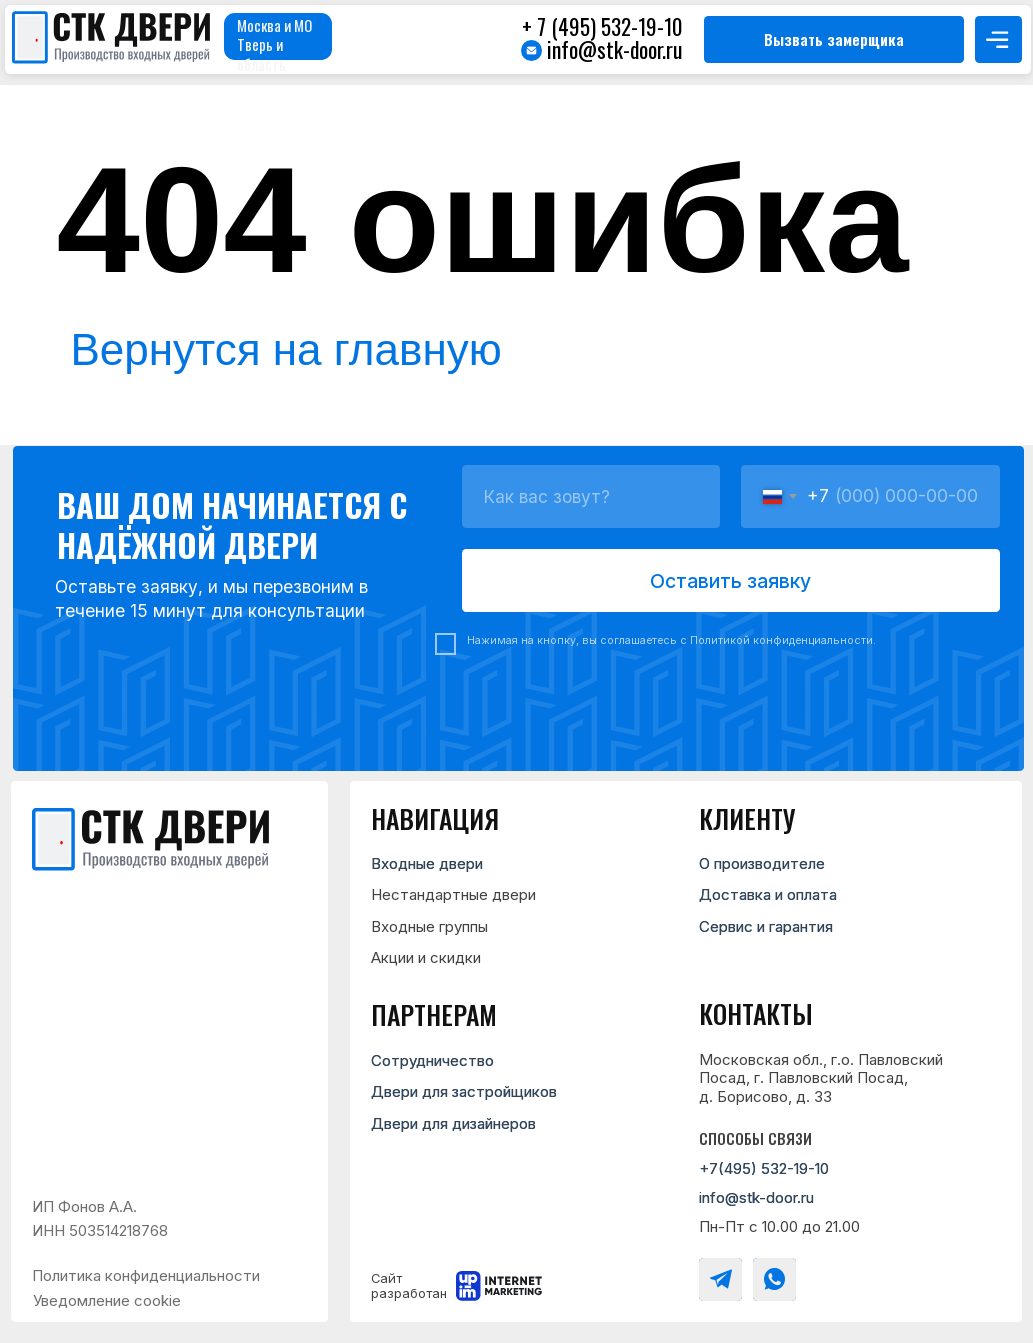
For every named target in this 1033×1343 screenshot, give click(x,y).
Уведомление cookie (107, 1300)
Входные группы (429, 926)
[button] (834, 39)
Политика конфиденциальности (146, 1275)
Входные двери (427, 863)
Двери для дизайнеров (453, 1123)
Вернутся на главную (286, 349)
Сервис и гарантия (766, 926)
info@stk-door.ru (614, 49)
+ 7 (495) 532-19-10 (602, 26)
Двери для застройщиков (464, 1091)
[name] (591, 496)
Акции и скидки (426, 957)
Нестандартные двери (453, 894)
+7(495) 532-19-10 (764, 1168)
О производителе (762, 863)
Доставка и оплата (768, 894)
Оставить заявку (730, 581)
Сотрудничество (432, 1060)
